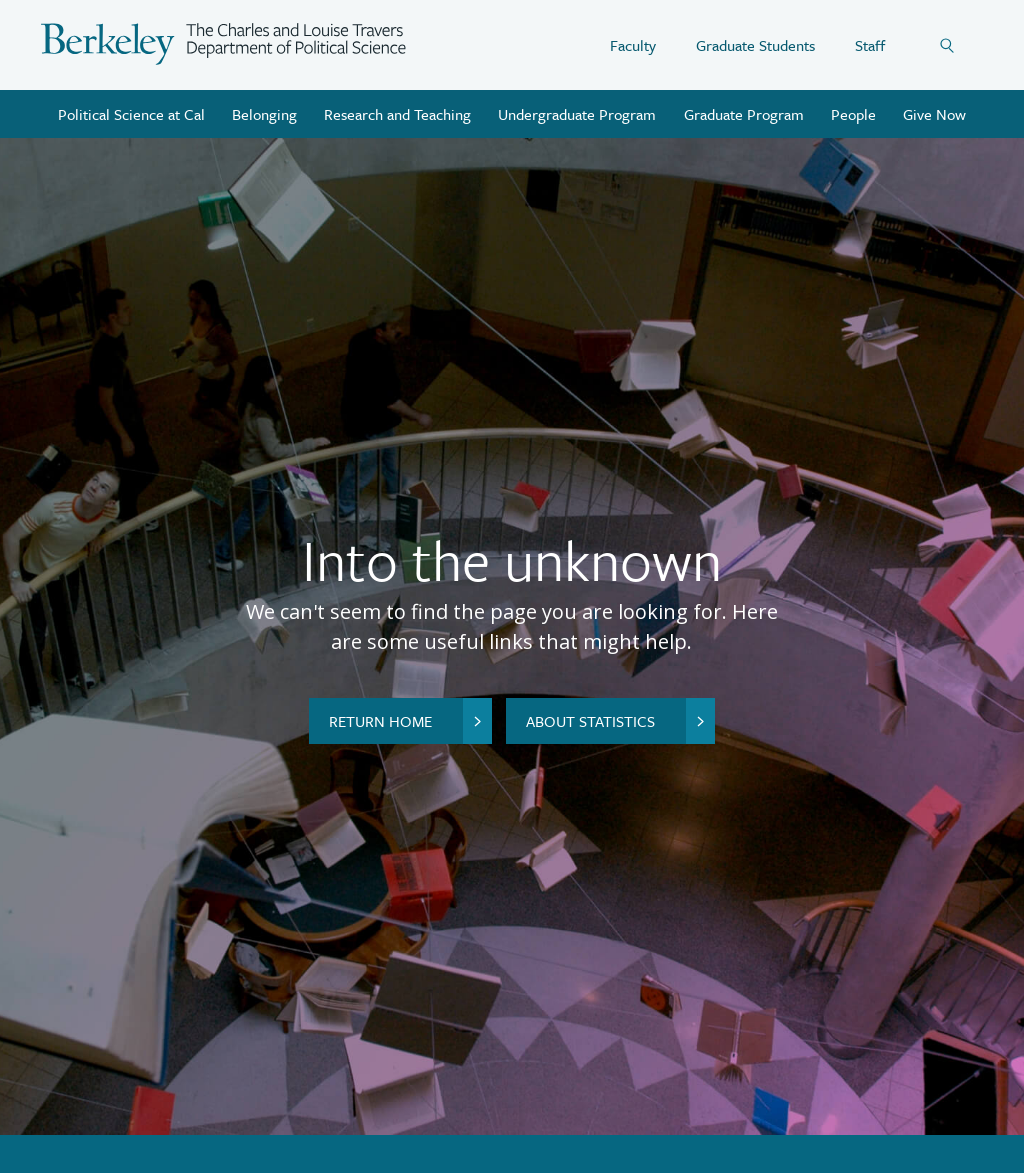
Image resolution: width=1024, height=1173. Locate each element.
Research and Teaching (397, 114)
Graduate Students (755, 45)
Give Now (934, 114)
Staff (870, 45)
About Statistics (620, 721)
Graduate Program (744, 114)
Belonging (264, 114)
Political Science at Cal (131, 114)
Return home (410, 721)
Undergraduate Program (577, 114)
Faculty (633, 45)
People (853, 114)
